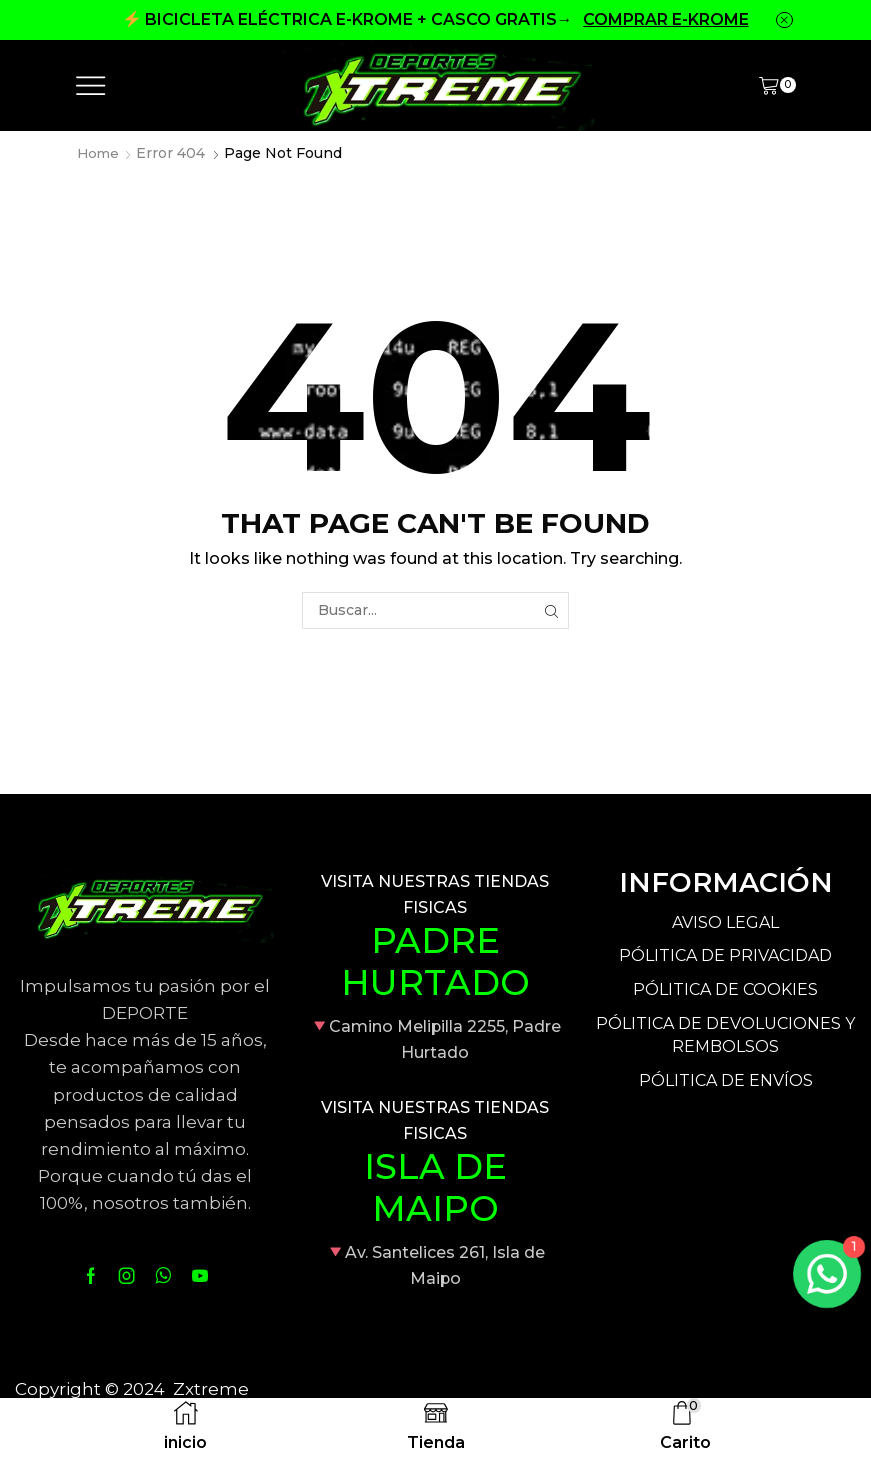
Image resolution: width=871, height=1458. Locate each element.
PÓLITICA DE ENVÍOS (726, 1080)
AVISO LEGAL (725, 922)
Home (99, 153)
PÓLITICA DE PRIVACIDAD (725, 955)
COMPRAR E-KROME (666, 19)
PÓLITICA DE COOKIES (725, 989)
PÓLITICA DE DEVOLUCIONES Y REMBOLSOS (725, 1035)
